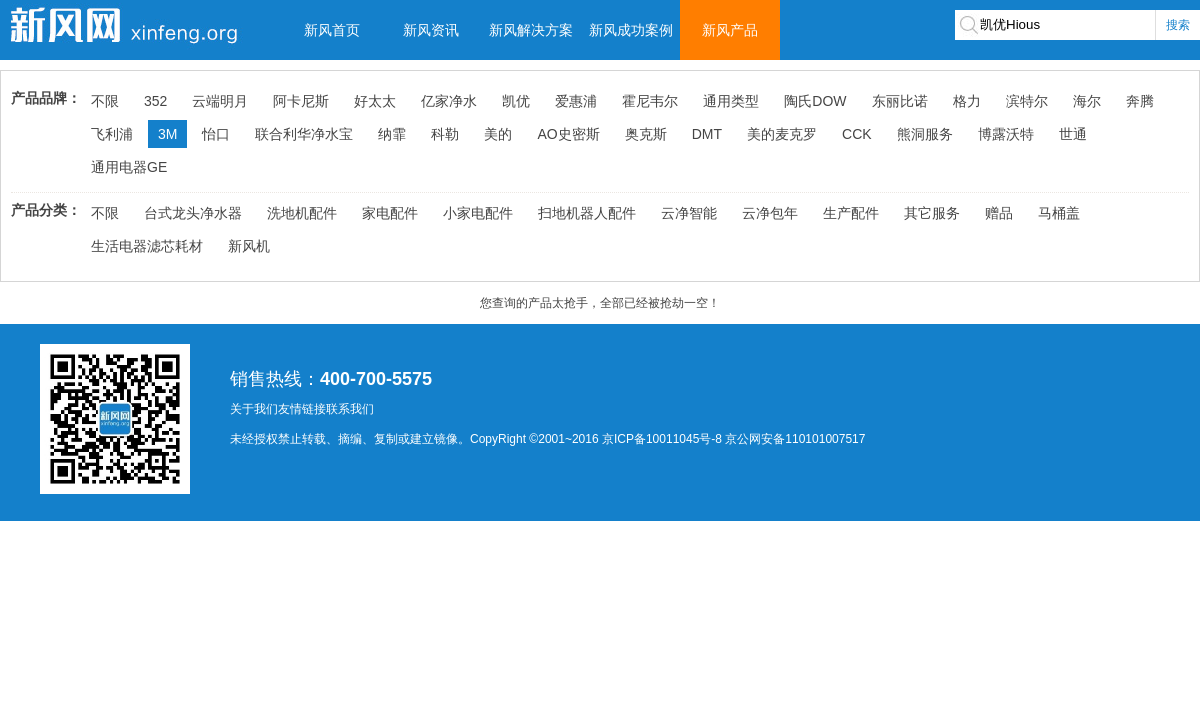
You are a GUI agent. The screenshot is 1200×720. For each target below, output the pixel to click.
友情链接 (302, 409)
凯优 (516, 101)
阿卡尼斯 (301, 101)
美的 (498, 134)
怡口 (216, 134)
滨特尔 (1027, 101)
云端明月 (220, 101)
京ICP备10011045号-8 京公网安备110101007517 (733, 439)
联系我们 (350, 409)
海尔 (1087, 101)
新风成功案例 (631, 30)
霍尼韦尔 (650, 101)
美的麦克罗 (782, 134)
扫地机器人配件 (587, 213)
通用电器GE (129, 167)
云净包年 (770, 213)
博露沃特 (1006, 134)
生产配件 (851, 213)
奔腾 (1140, 101)
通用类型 (731, 101)
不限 (105, 101)
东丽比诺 (900, 101)
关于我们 (254, 409)
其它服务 (932, 213)
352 (155, 101)
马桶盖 (1059, 213)
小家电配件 (478, 213)
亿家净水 (449, 101)
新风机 (249, 246)
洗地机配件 (302, 213)
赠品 (999, 213)
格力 (967, 101)
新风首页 (332, 30)
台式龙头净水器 (193, 213)
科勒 (445, 134)
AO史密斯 (568, 134)
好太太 (375, 101)
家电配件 (390, 213)
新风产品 (730, 30)
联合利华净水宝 (304, 134)
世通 (1073, 134)
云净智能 (689, 213)
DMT (707, 134)
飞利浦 (112, 134)
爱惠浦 (576, 101)
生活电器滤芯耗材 (147, 246)
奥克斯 (646, 134)
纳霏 (392, 134)
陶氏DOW (815, 101)
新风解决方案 (531, 30)
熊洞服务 (925, 134)
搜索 (1178, 25)
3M (167, 134)
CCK (857, 134)
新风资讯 (431, 30)
